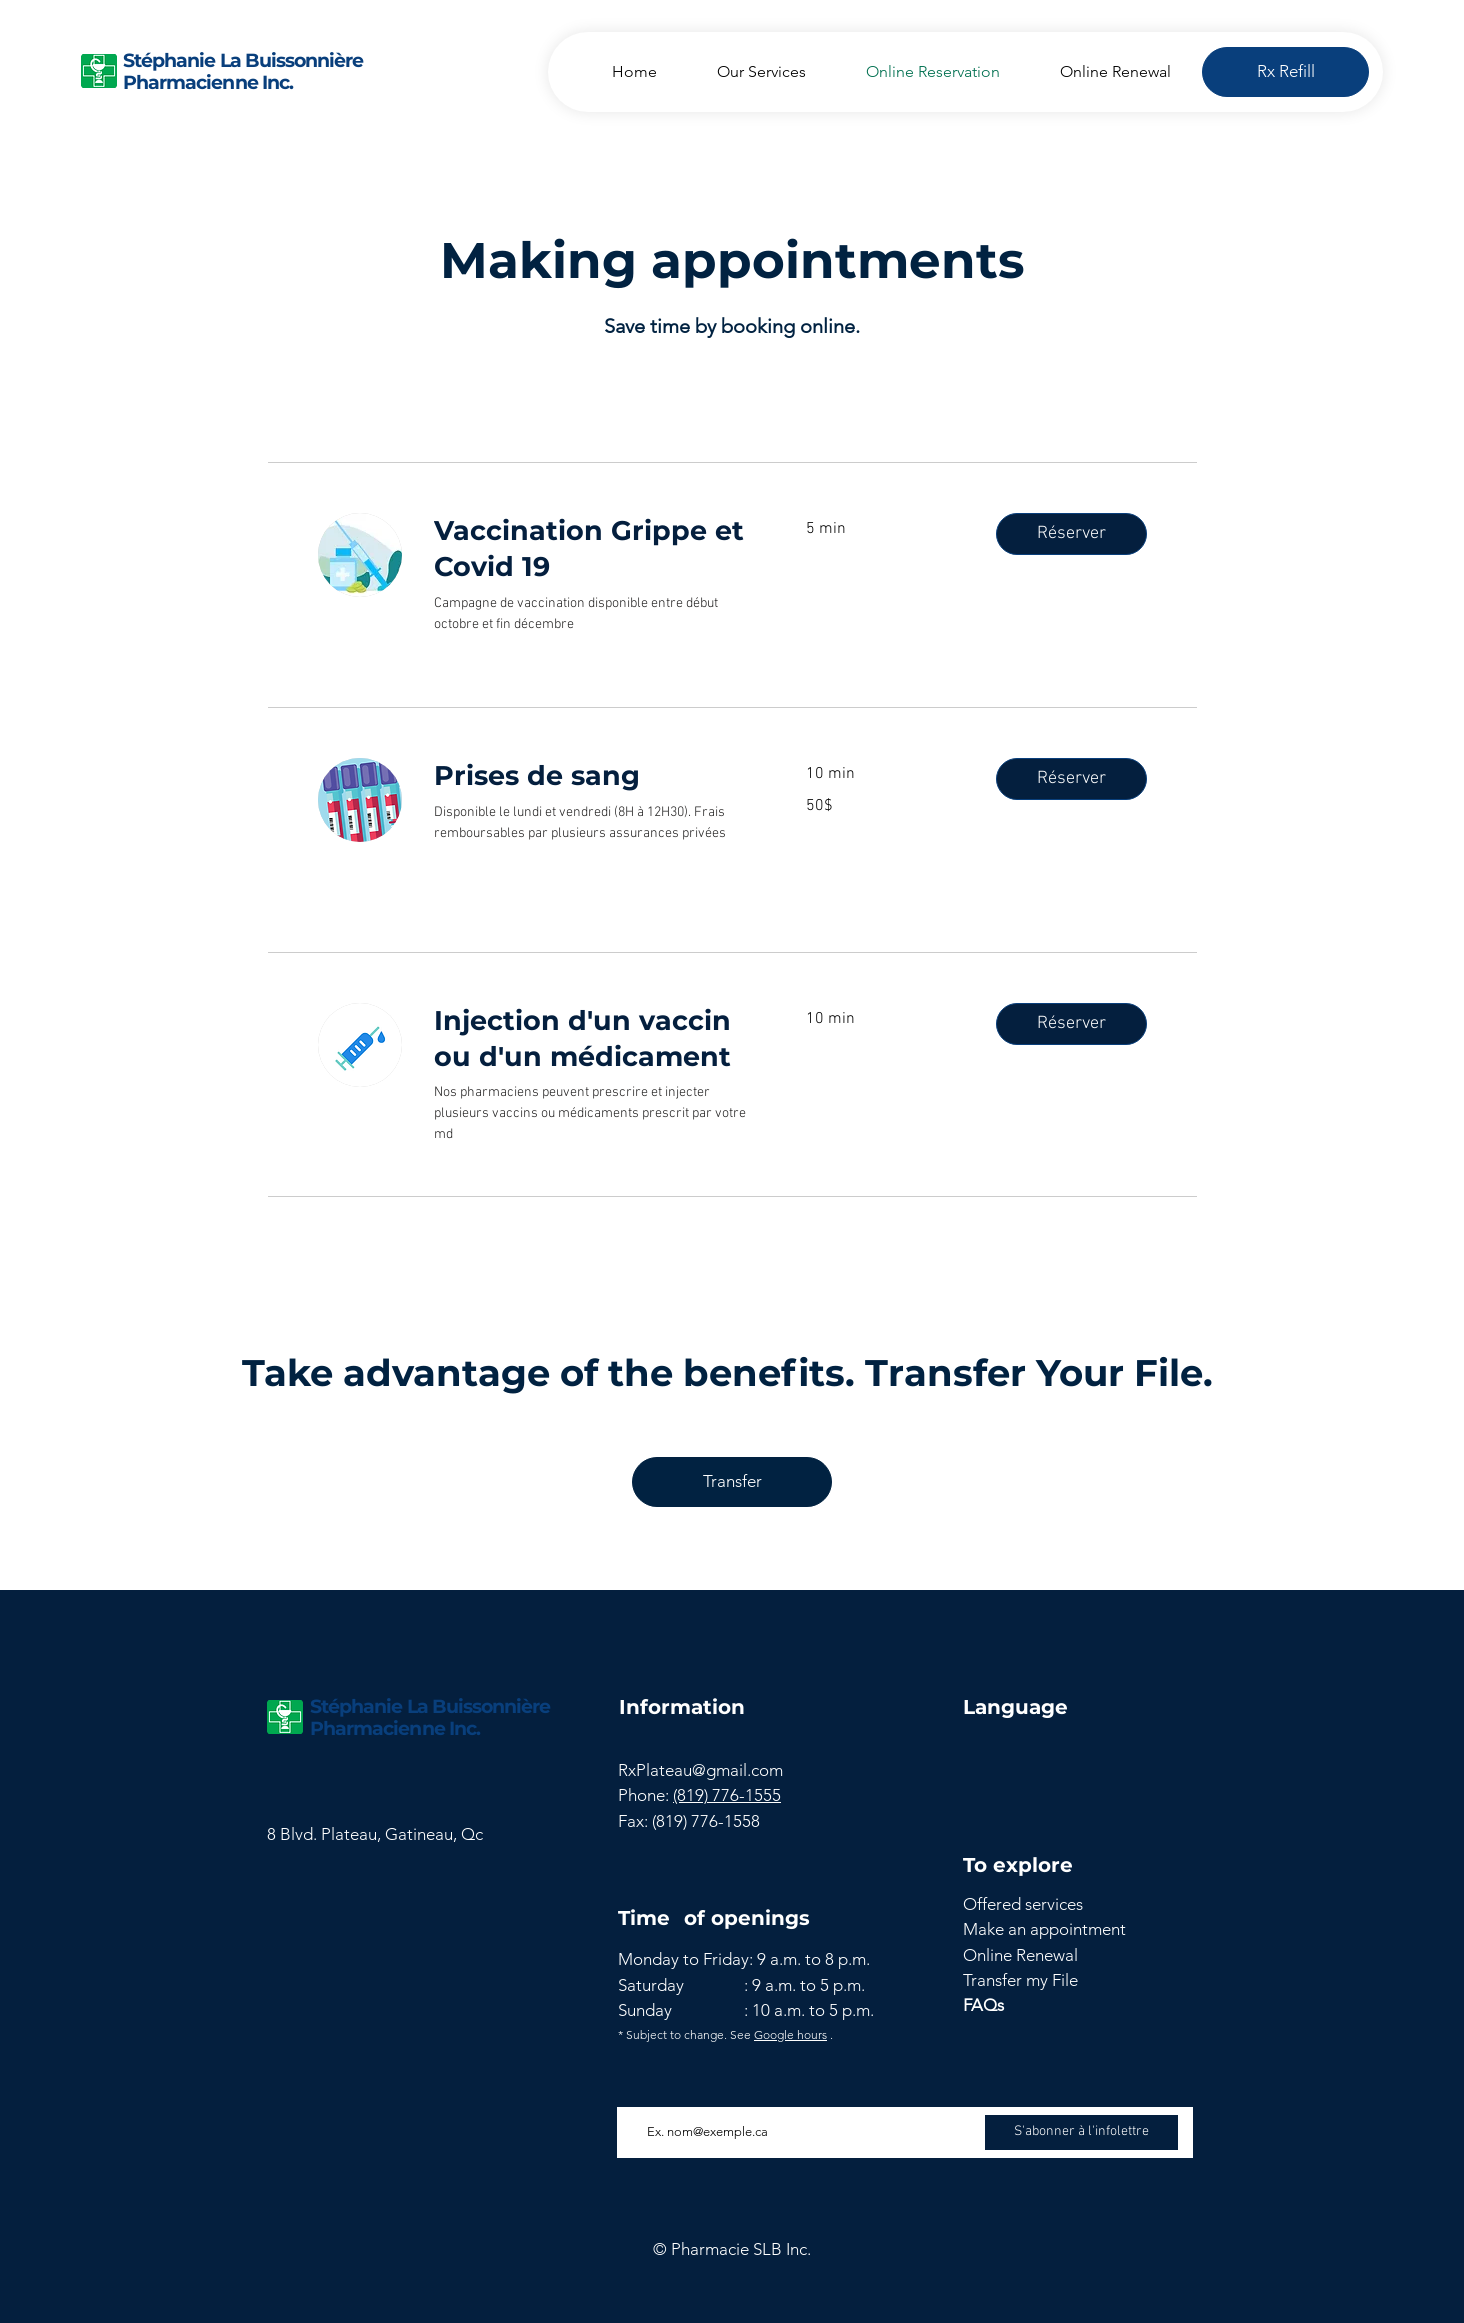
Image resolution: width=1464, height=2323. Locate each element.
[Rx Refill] (1285, 72)
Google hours (790, 2034)
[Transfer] (732, 1482)
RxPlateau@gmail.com (700, 1770)
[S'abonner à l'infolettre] (1081, 2132)
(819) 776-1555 (727, 1795)
